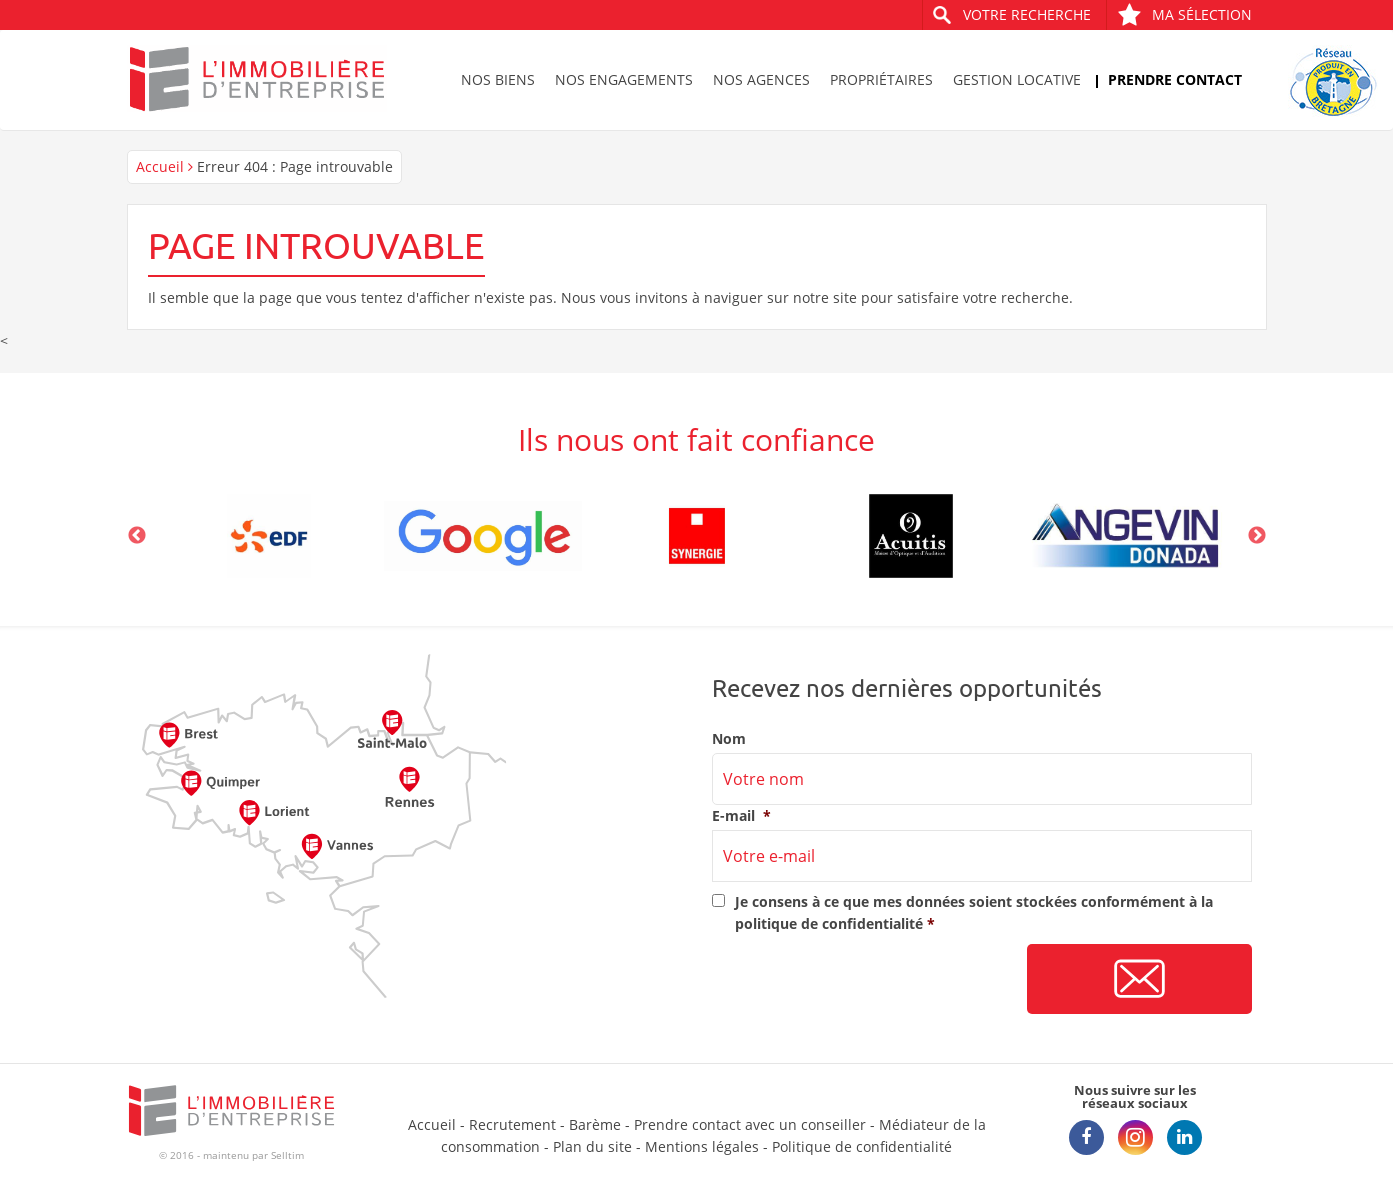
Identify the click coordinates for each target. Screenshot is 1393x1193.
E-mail (741, 816)
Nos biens (498, 79)
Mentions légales (702, 1146)
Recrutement (512, 1124)
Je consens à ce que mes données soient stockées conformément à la (974, 912)
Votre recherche (1027, 14)
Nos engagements (624, 79)
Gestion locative (1017, 79)
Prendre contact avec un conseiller (750, 1124)
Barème (595, 1124)
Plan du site (592, 1146)
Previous (137, 536)
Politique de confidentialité (862, 1146)
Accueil (160, 166)
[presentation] (864, 980)
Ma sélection (1184, 14)
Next (1257, 536)
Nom (729, 739)
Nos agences (761, 79)
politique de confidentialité (829, 923)
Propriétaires (881, 79)
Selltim (287, 1155)
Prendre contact (1175, 79)
